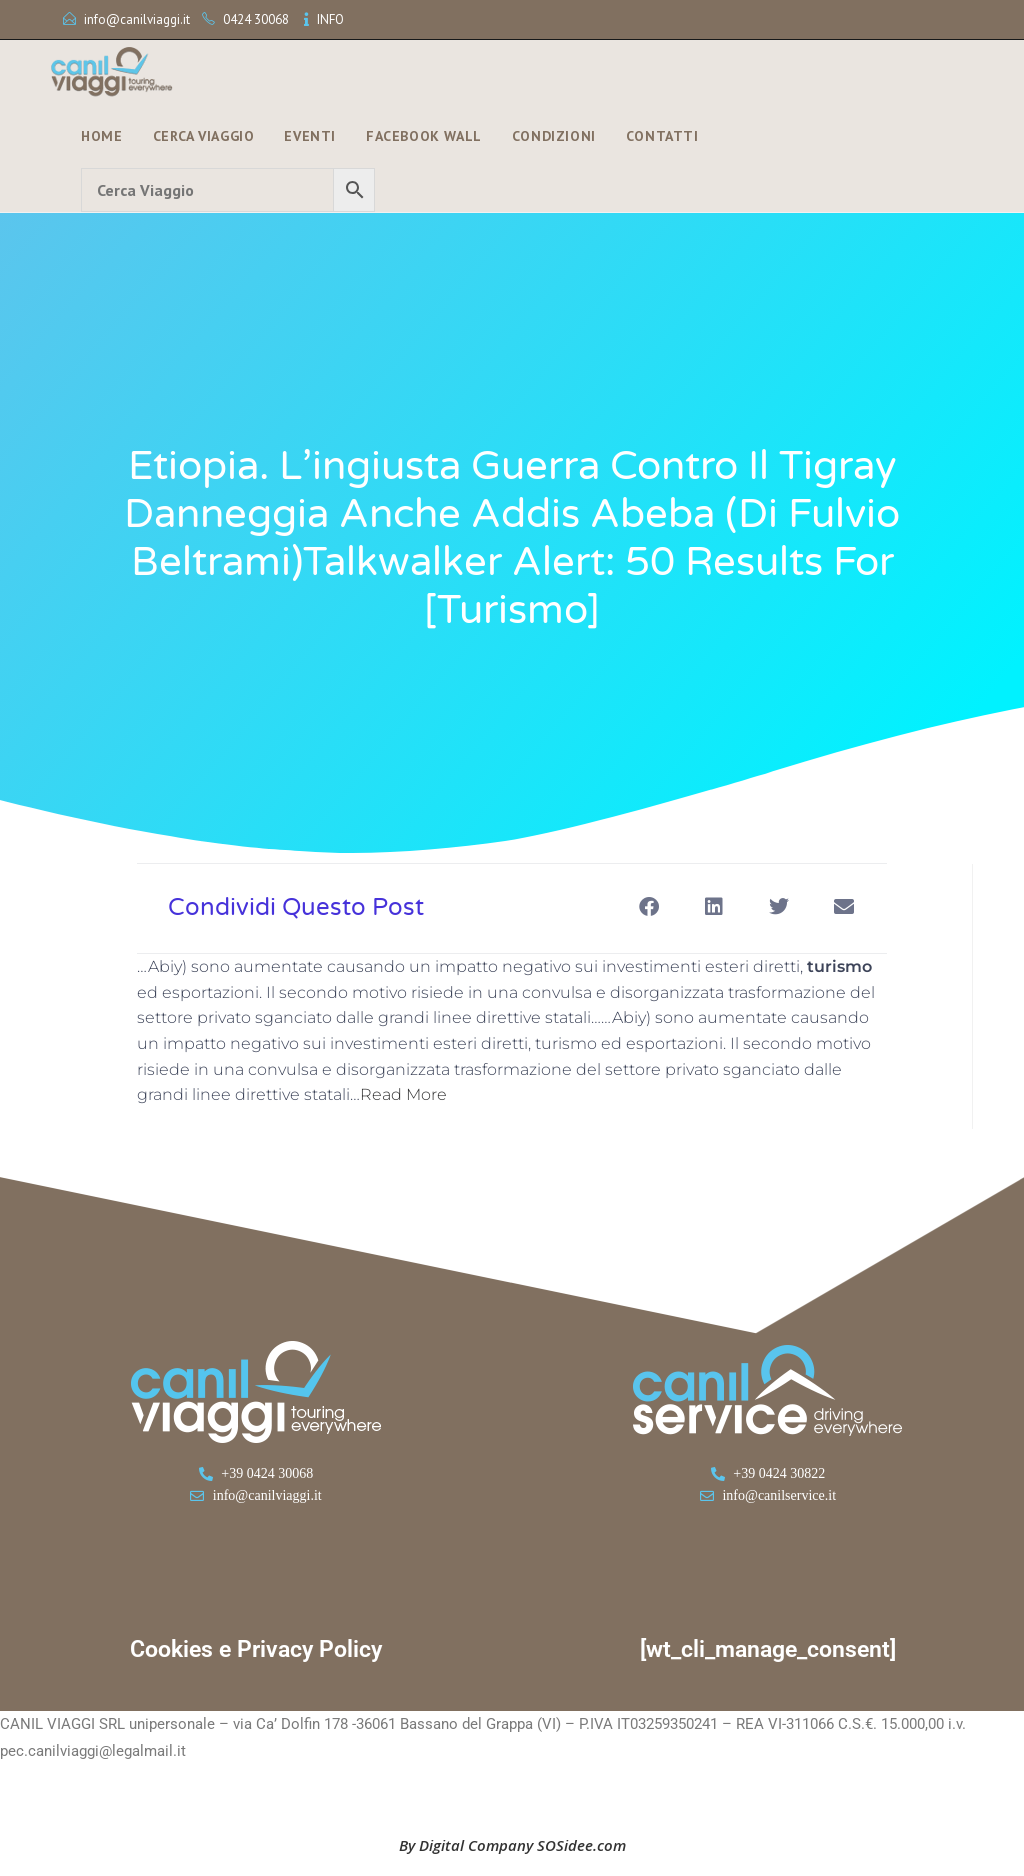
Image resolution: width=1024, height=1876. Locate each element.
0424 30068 (256, 19)
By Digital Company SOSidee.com (512, 1845)
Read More (403, 1094)
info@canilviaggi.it (137, 19)
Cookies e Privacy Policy (256, 1649)
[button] (648, 906)
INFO (330, 19)
